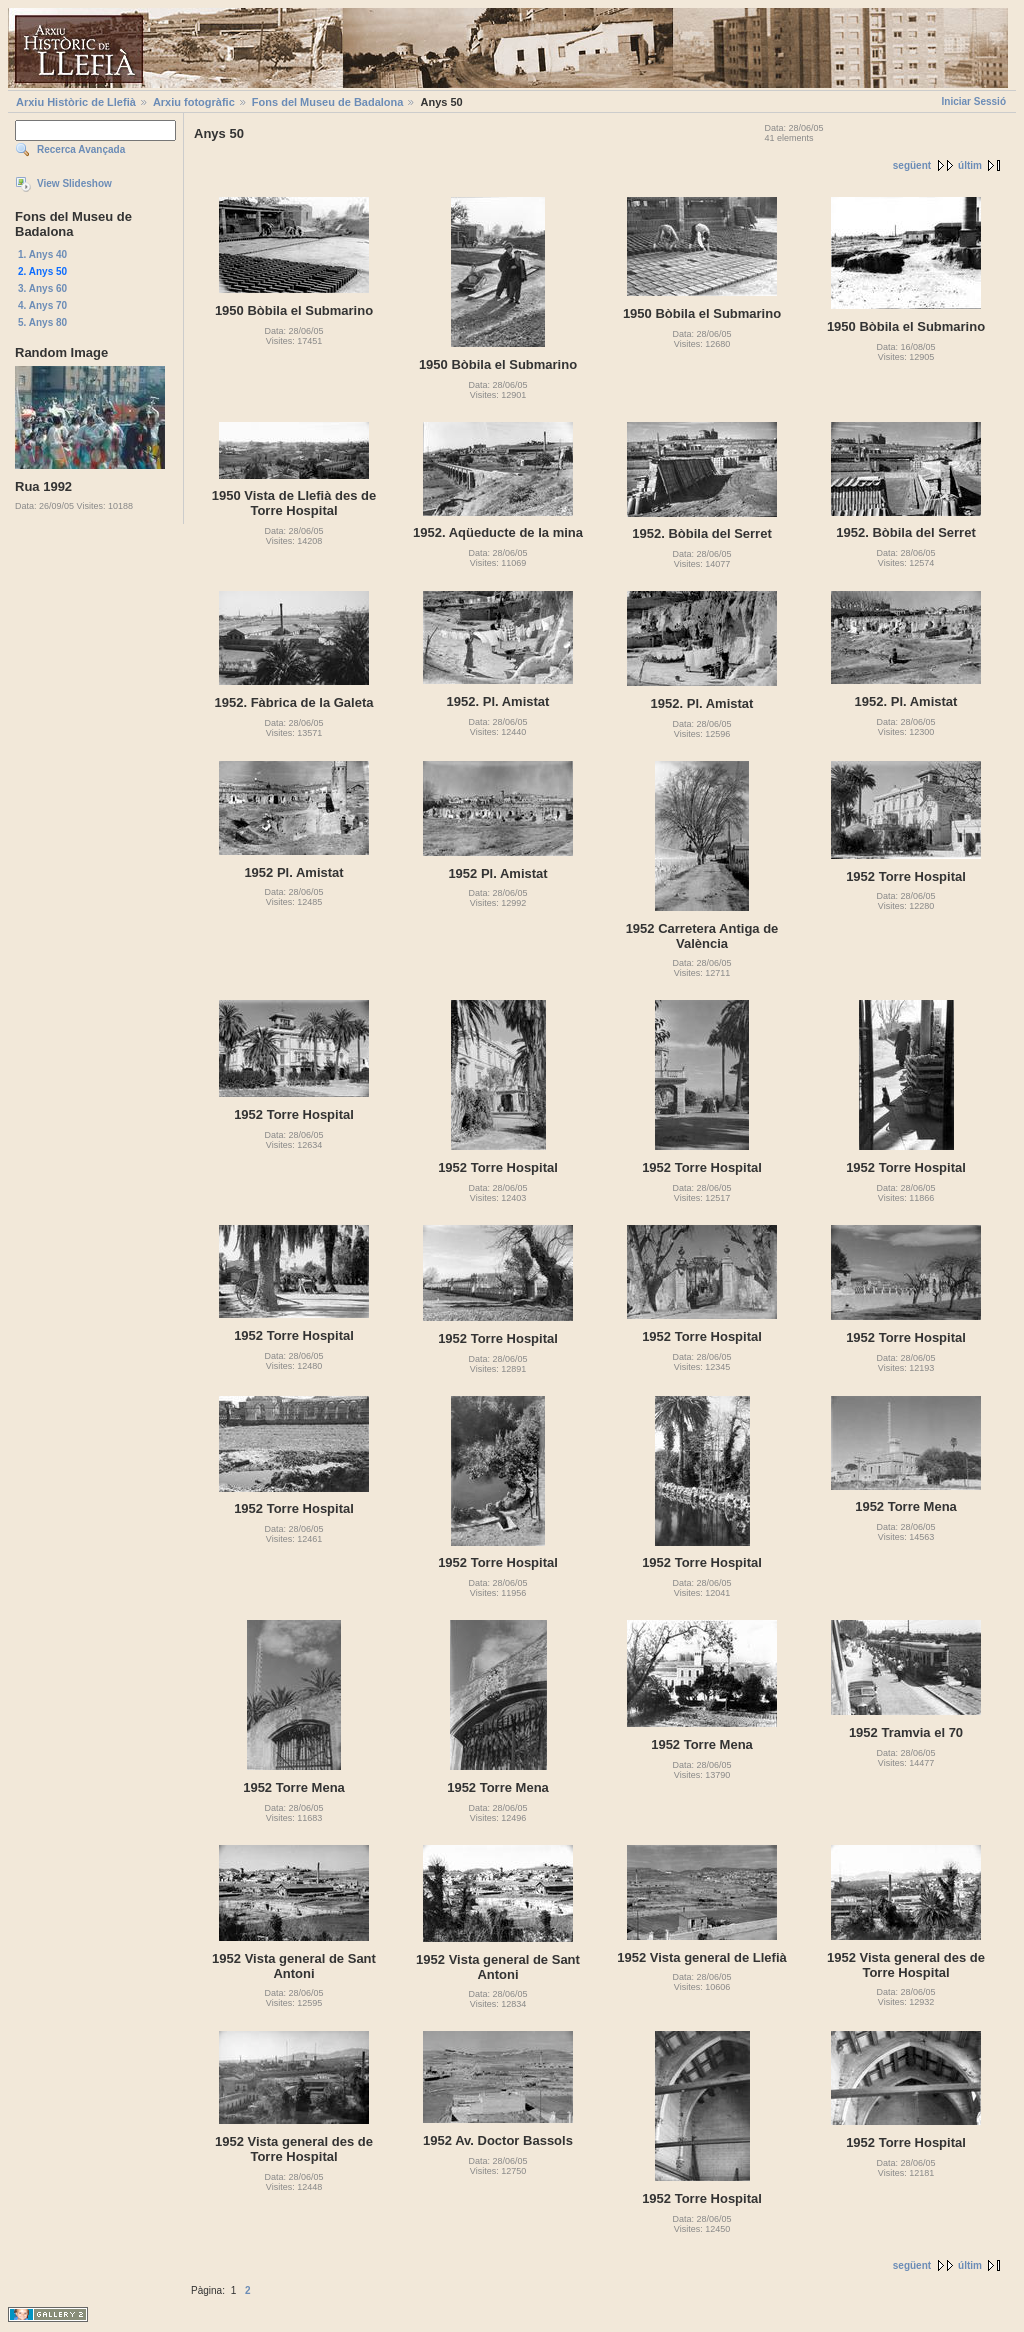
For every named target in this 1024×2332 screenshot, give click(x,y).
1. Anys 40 (42, 254)
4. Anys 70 (42, 305)
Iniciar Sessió (974, 101)
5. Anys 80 (42, 322)
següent (912, 165)
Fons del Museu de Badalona (328, 102)
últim (970, 165)
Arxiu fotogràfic (194, 102)
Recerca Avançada (81, 149)
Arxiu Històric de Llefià (76, 102)
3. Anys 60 (42, 288)
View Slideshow (74, 183)
